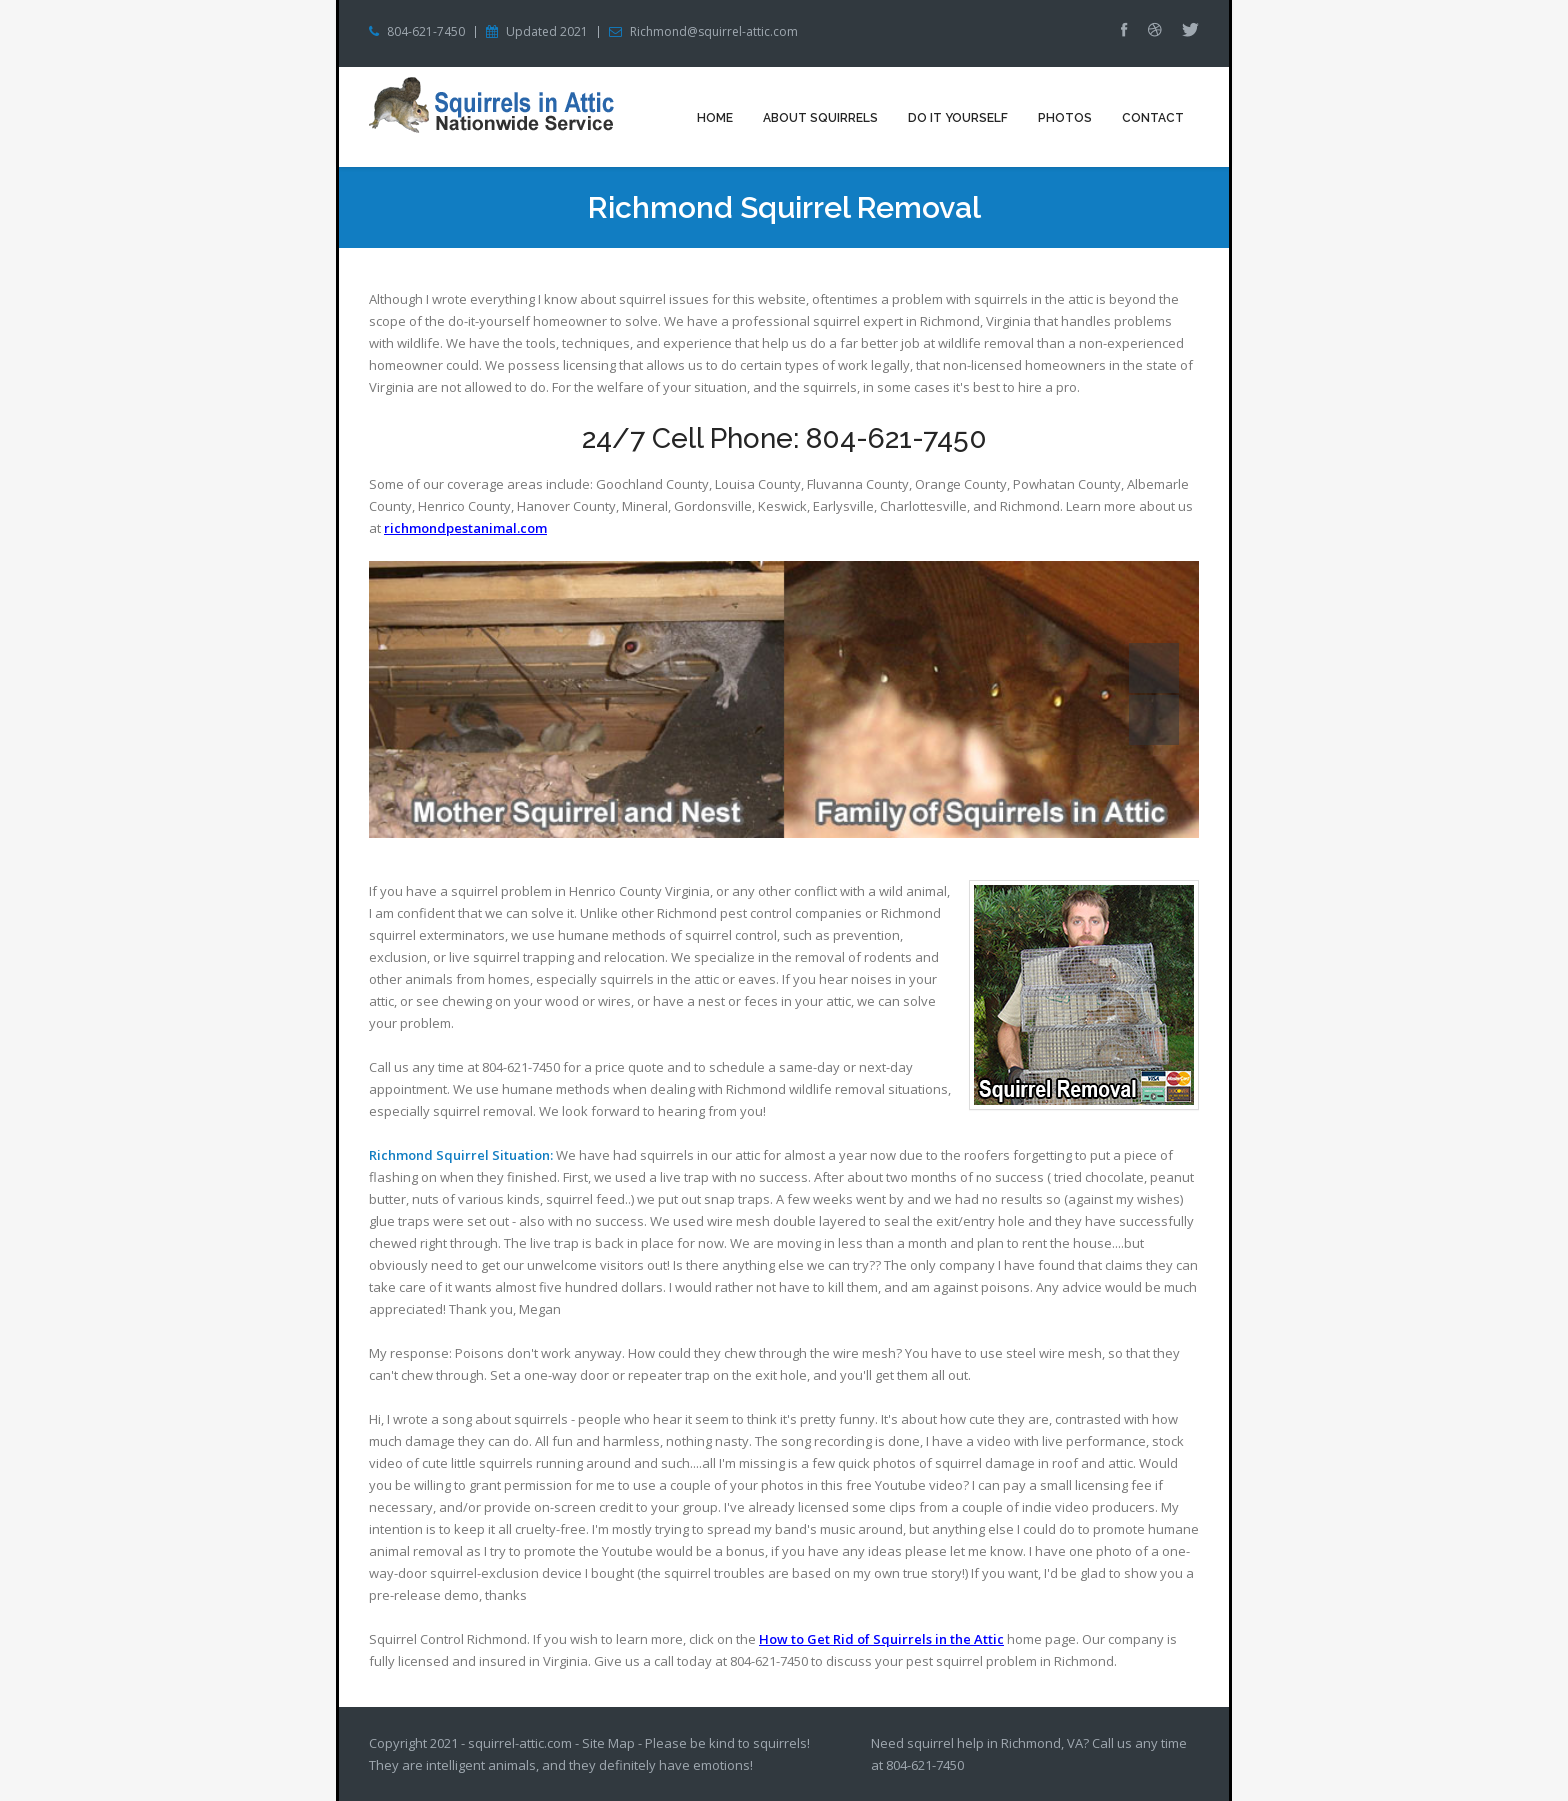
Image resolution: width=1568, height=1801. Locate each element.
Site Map (608, 1743)
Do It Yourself (958, 118)
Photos (1065, 118)
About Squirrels (820, 118)
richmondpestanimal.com (465, 528)
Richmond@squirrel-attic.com (714, 32)
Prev (1154, 668)
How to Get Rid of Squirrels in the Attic (881, 1639)
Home (715, 118)
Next (1154, 720)
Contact (1153, 118)
